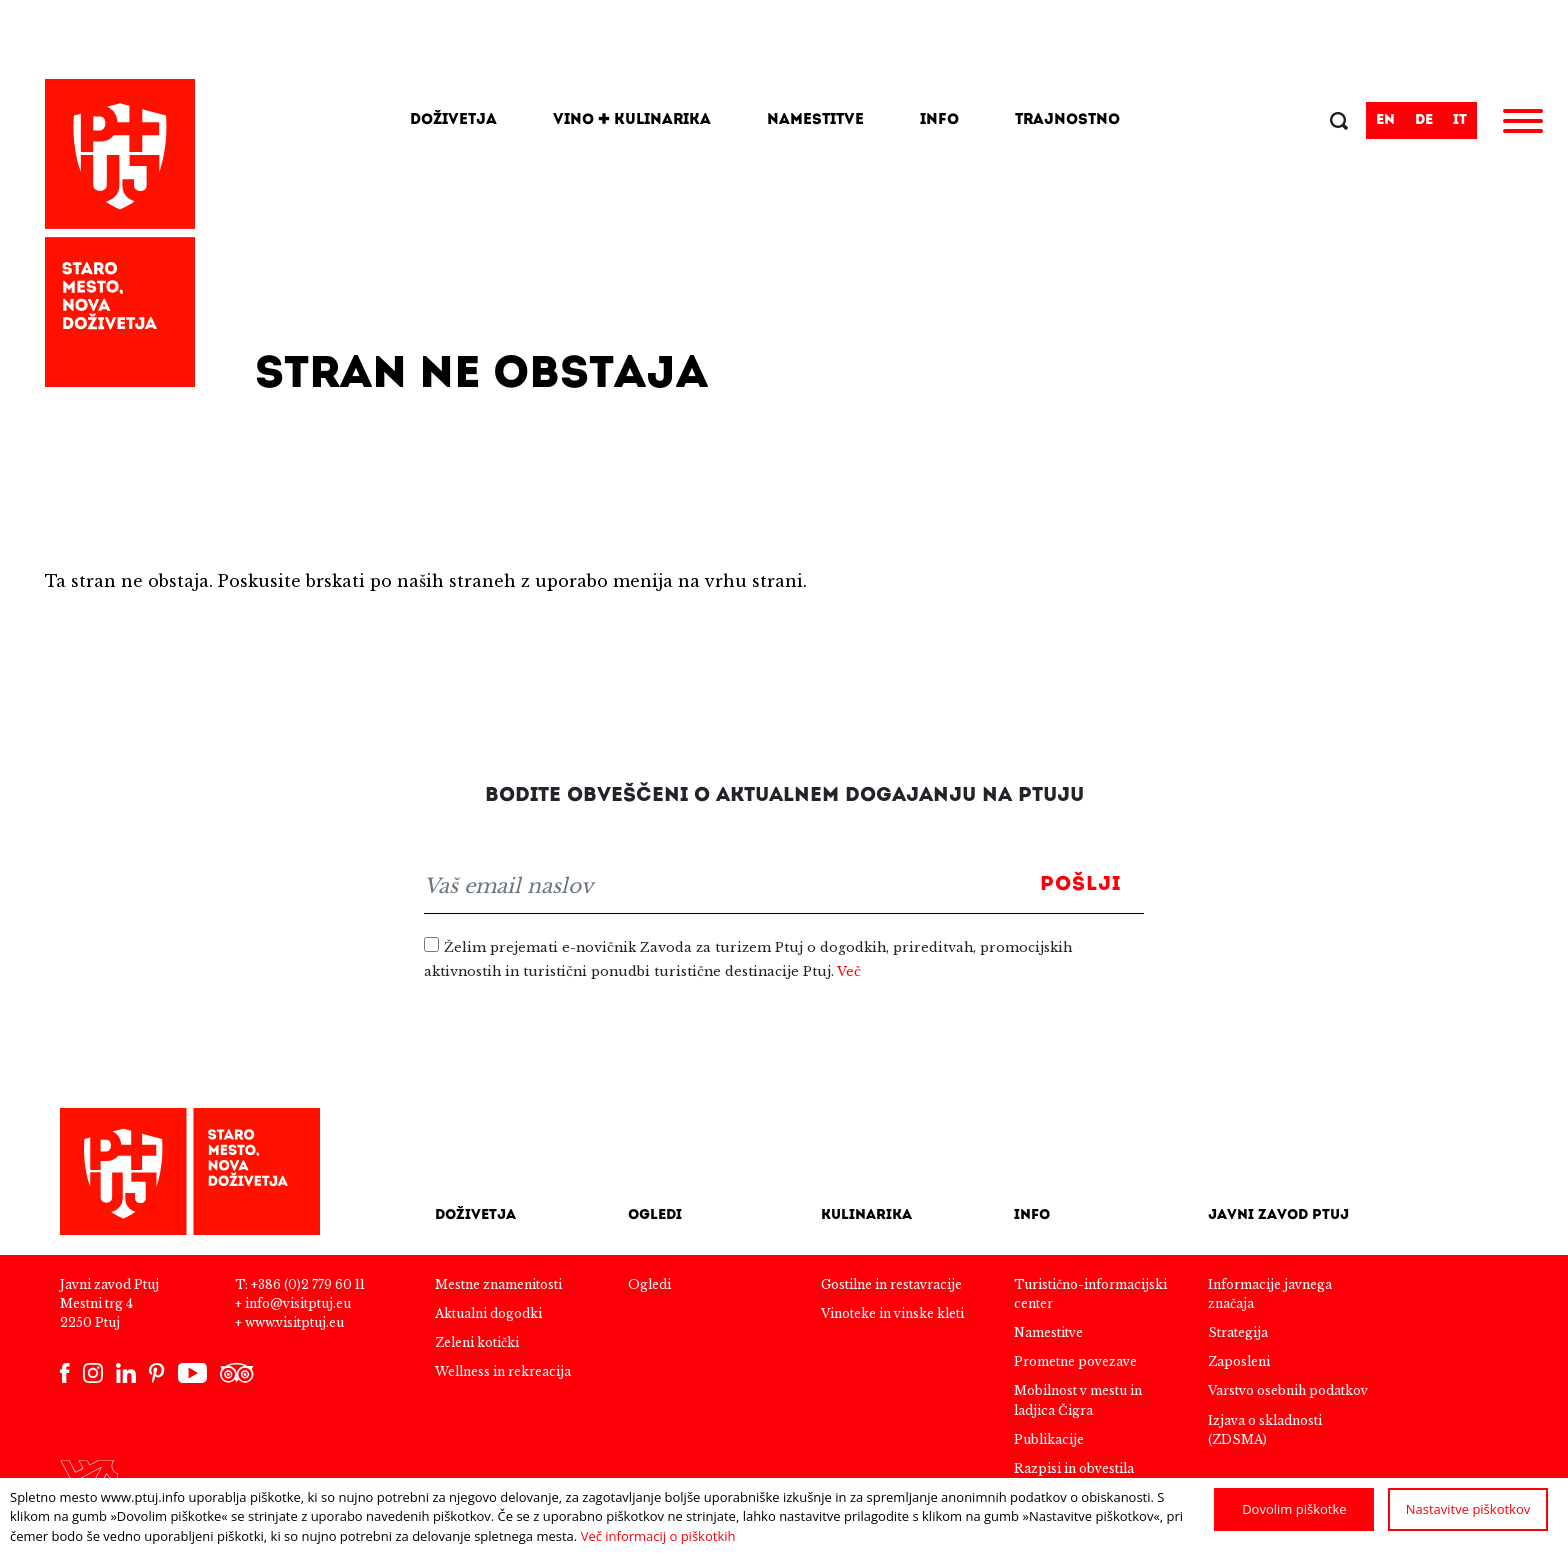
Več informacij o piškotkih (658, 1536)
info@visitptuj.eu (298, 1303)
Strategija (1238, 1332)
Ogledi (655, 1215)
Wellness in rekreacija (503, 1371)
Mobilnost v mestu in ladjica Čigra (1078, 1400)
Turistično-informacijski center (1090, 1294)
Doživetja (453, 120)
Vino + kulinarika (632, 120)
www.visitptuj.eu (294, 1322)
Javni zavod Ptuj (1278, 1215)
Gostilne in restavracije (891, 1284)
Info (939, 120)
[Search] (1253, 121)
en (1385, 120)
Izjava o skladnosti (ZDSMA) (1265, 1430)
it (1460, 120)
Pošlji (1080, 885)
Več (849, 971)
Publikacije (1049, 1439)
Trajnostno (1067, 120)
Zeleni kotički (477, 1342)
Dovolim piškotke (1294, 1509)
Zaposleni (1239, 1361)
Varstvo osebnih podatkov (1288, 1390)
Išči (1341, 123)
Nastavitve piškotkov (1468, 1509)
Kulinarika (866, 1215)
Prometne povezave (1075, 1361)
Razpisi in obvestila (1074, 1468)
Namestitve (815, 120)
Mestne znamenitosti (498, 1284)
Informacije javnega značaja (1270, 1294)
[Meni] (1523, 124)
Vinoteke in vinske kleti (892, 1313)
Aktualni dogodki (488, 1313)
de (1424, 120)
